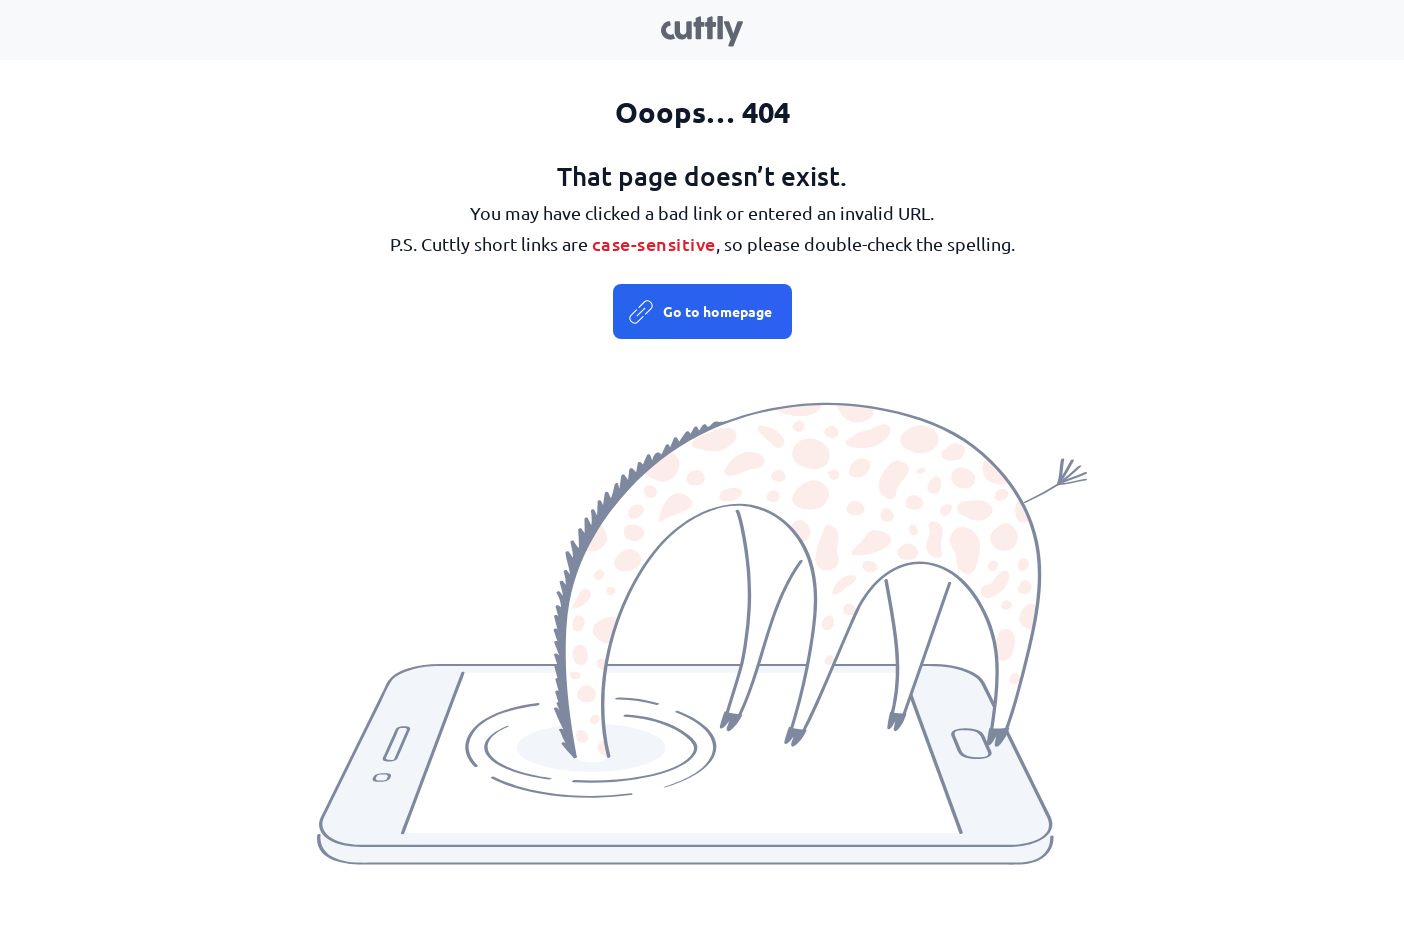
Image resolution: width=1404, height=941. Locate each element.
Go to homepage (717, 311)
